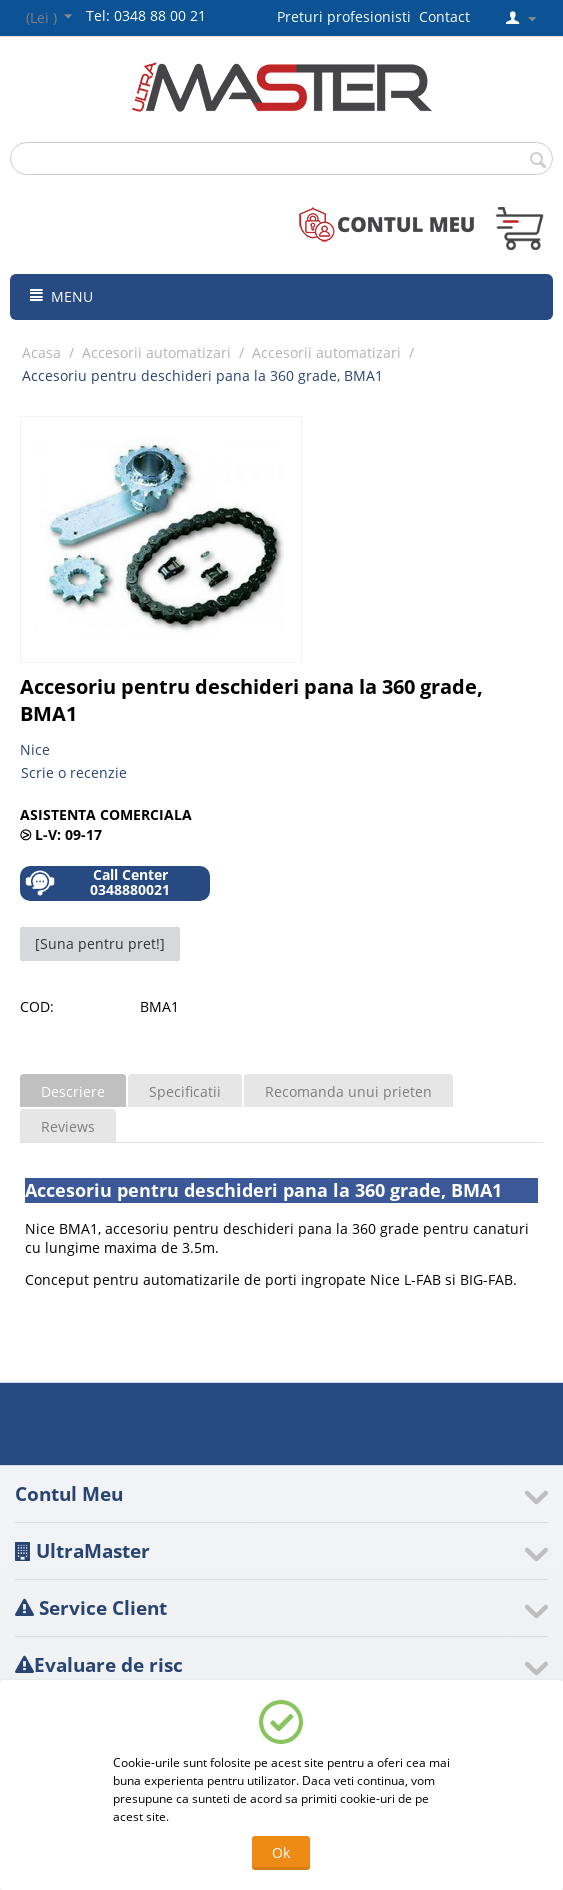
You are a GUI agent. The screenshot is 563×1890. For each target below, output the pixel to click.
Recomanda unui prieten (348, 1091)
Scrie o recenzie (74, 772)
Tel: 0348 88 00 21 (146, 15)
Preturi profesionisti (348, 16)
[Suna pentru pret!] (100, 943)
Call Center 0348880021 (97, 882)
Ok (281, 1852)
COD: (37, 1006)
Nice (35, 749)
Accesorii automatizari (156, 352)
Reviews (68, 1126)
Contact (444, 16)
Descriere (73, 1091)
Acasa (41, 352)
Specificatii (185, 1091)
